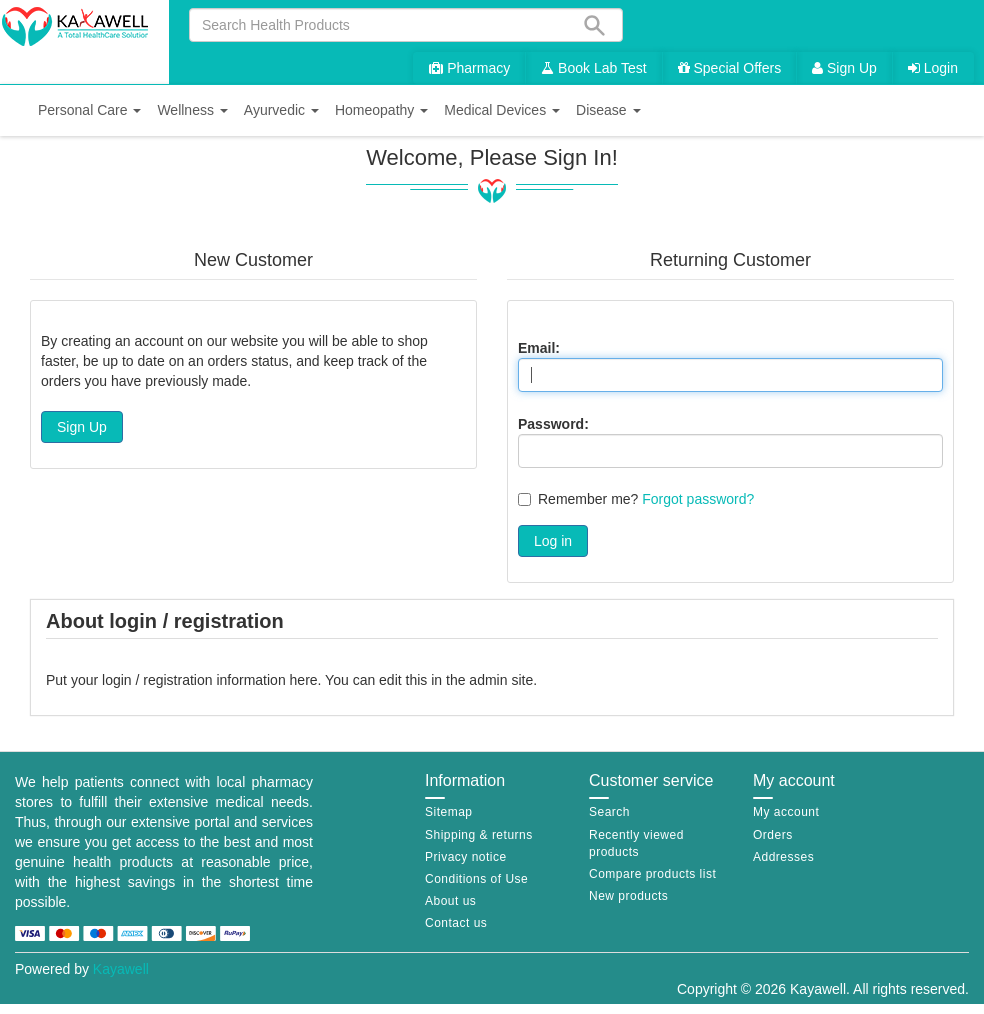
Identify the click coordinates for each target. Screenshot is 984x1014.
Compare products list (652, 874)
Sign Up (844, 68)
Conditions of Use (476, 879)
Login (933, 68)
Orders (773, 835)
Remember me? (588, 499)
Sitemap (449, 812)
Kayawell (121, 969)
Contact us (456, 923)
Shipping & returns (479, 835)
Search (609, 812)
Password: (553, 424)
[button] (89, 110)
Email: (539, 348)
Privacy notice (466, 857)
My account (786, 812)
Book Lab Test (593, 68)
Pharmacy (469, 68)
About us (450, 901)
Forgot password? (698, 499)
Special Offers (730, 68)
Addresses (783, 857)
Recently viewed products (636, 843)
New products (628, 896)
